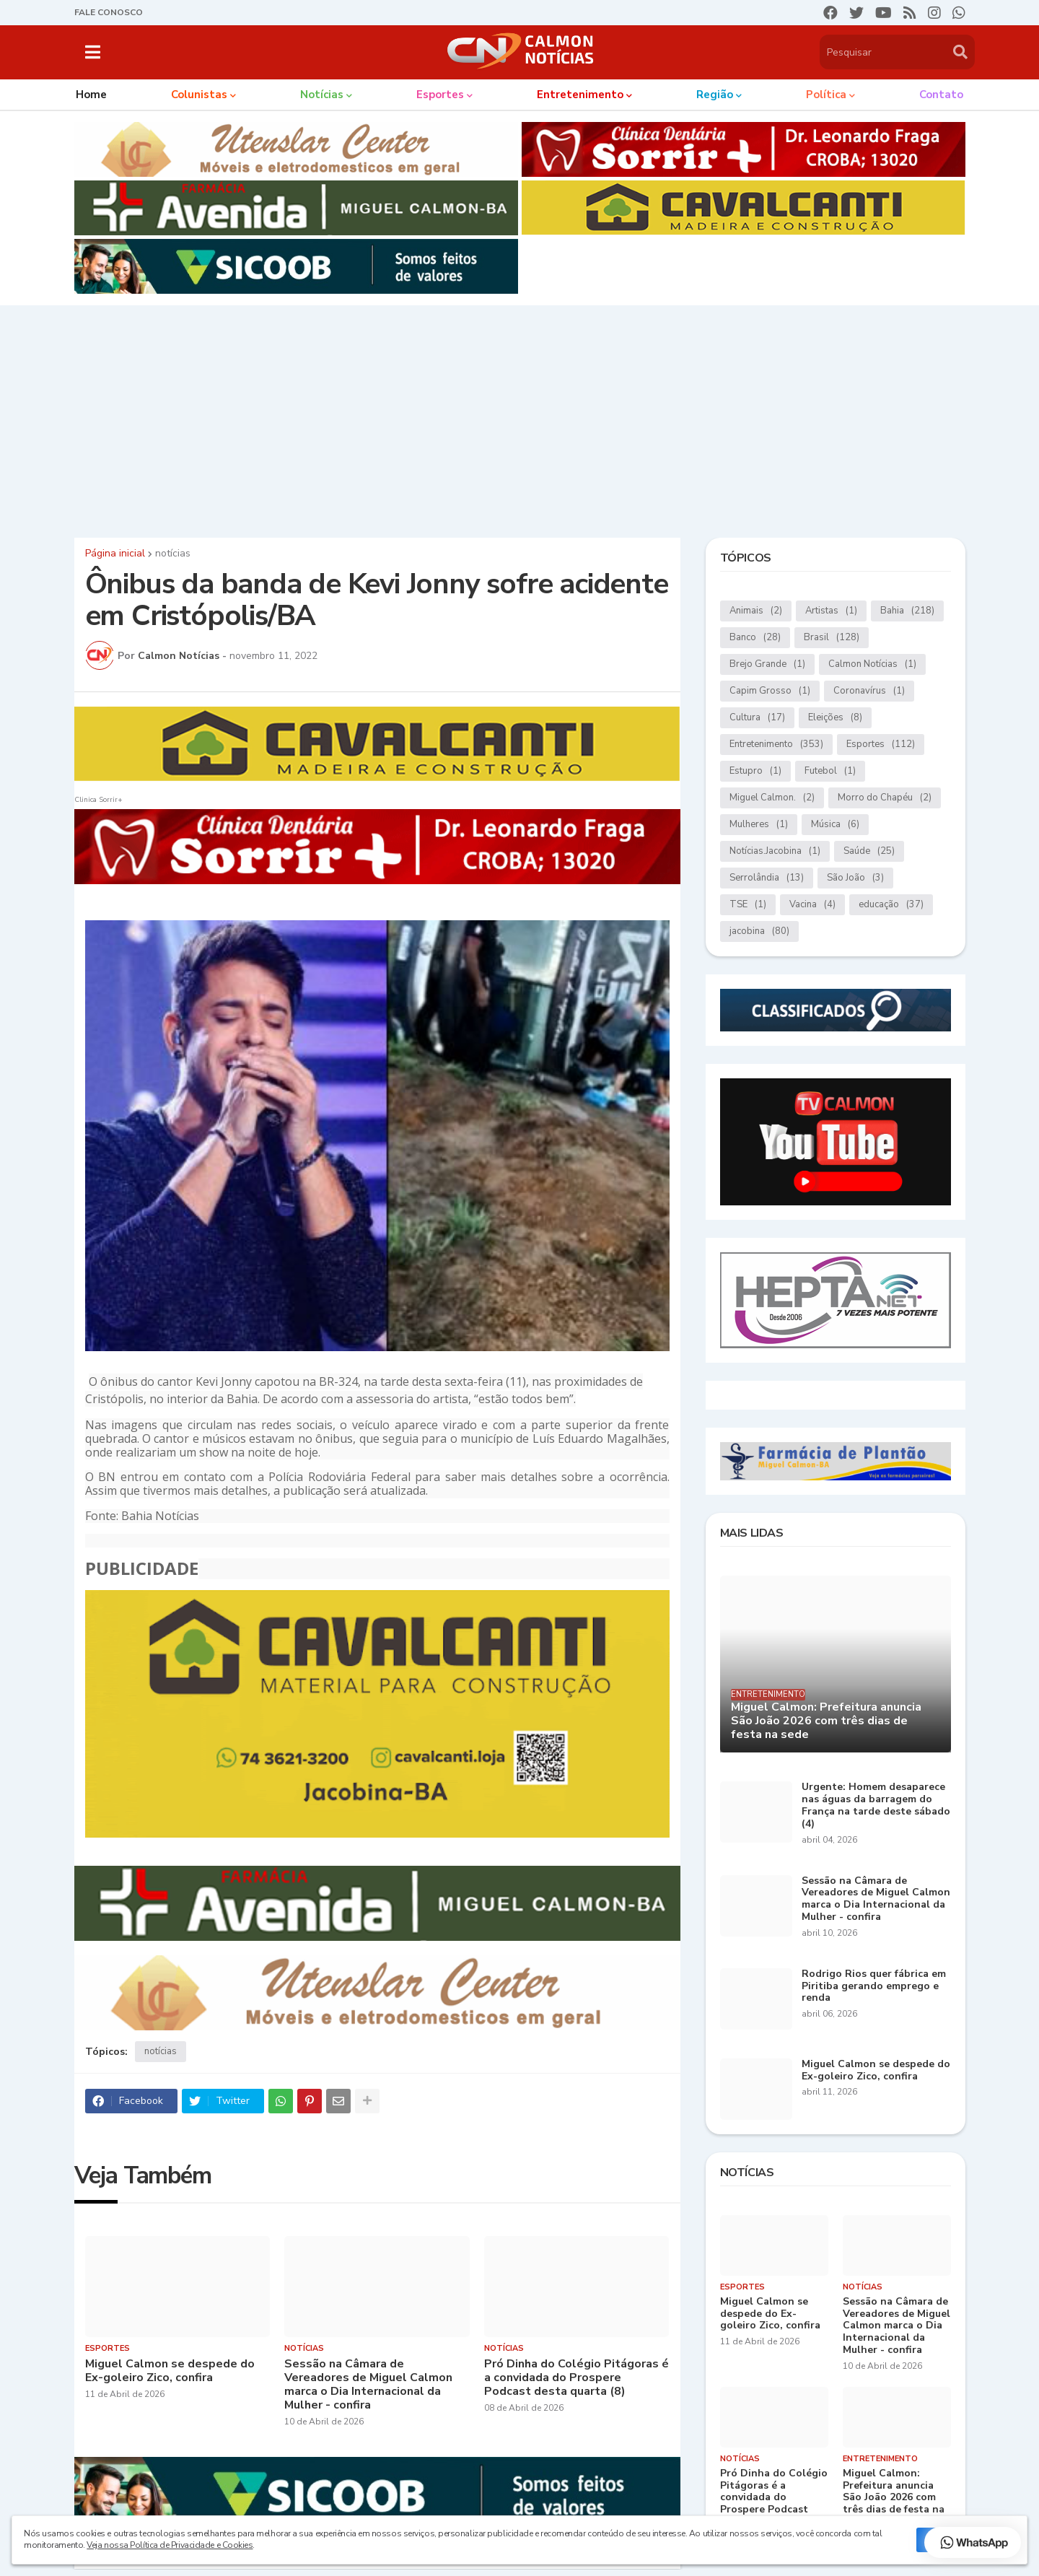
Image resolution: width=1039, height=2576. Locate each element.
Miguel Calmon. (772, 797)
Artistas (831, 611)
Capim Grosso (769, 691)
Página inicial (115, 554)
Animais (755, 611)
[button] (92, 52)
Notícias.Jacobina (774, 851)
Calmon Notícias (872, 664)
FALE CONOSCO (108, 12)
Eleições (835, 717)
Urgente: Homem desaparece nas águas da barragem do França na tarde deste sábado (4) (876, 1805)
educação (891, 904)
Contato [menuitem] (941, 94)
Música (835, 824)
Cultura (757, 717)
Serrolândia (766, 878)
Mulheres (758, 824)
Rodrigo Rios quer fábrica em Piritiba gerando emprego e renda (874, 1986)
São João (855, 878)
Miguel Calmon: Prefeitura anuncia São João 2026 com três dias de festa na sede (826, 1721)
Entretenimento (776, 744)
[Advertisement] (519, 418)
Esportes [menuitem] (440, 94)
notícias (172, 554)
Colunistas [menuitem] (199, 94)
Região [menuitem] (714, 94)
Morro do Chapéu (884, 797)
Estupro (755, 771)
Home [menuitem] (91, 94)
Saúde (869, 851)
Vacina (812, 904)
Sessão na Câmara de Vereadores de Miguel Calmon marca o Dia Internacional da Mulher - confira (368, 2385)
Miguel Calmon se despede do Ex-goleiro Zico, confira (170, 2371)
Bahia (907, 611)
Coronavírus (869, 691)
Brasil (831, 637)
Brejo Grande (767, 664)
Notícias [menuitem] (321, 94)
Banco (755, 637)
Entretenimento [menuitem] (580, 94)
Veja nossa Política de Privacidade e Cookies (170, 2545)
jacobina (759, 931)
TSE (747, 904)
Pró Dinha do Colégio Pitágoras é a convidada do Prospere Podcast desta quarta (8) (576, 2378)
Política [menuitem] (826, 94)
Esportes (880, 744)
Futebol (830, 771)
